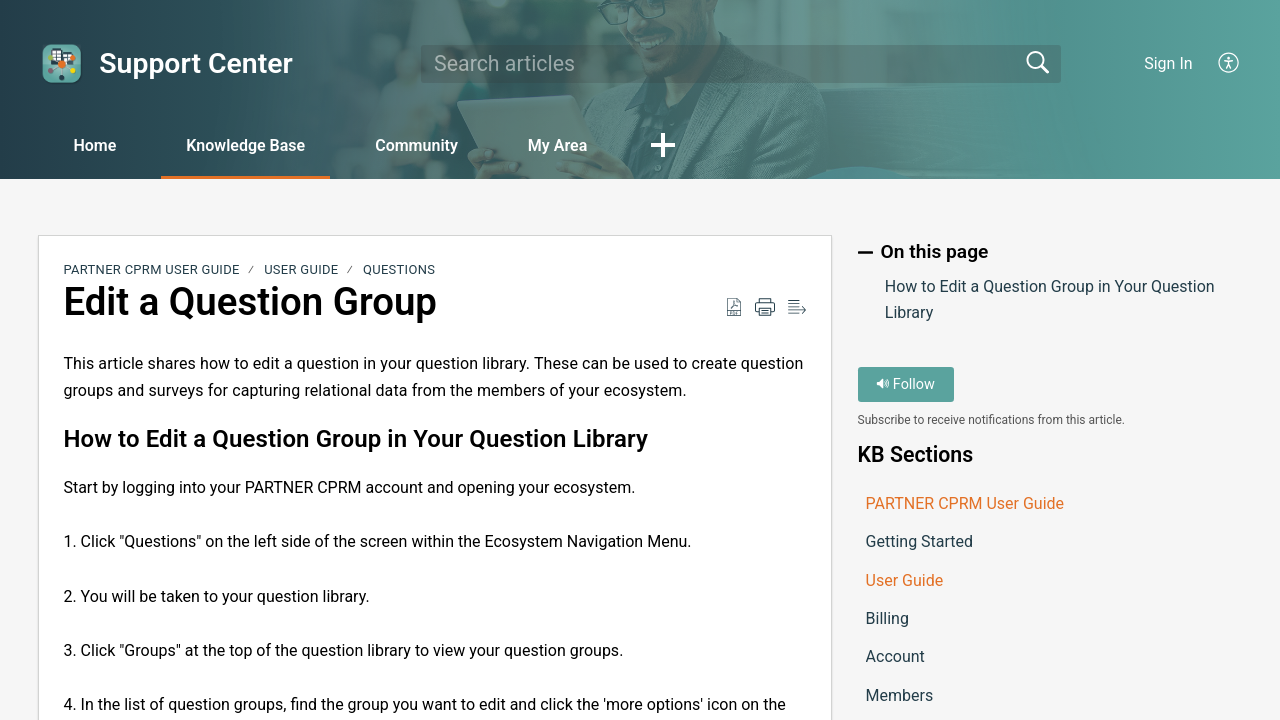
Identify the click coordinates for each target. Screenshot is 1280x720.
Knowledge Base (245, 145)
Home (94, 145)
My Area (557, 145)
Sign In (1168, 63)
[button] (1229, 64)
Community (416, 145)
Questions (399, 269)
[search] (741, 64)
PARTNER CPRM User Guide (151, 269)
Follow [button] (905, 384)
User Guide (301, 269)
